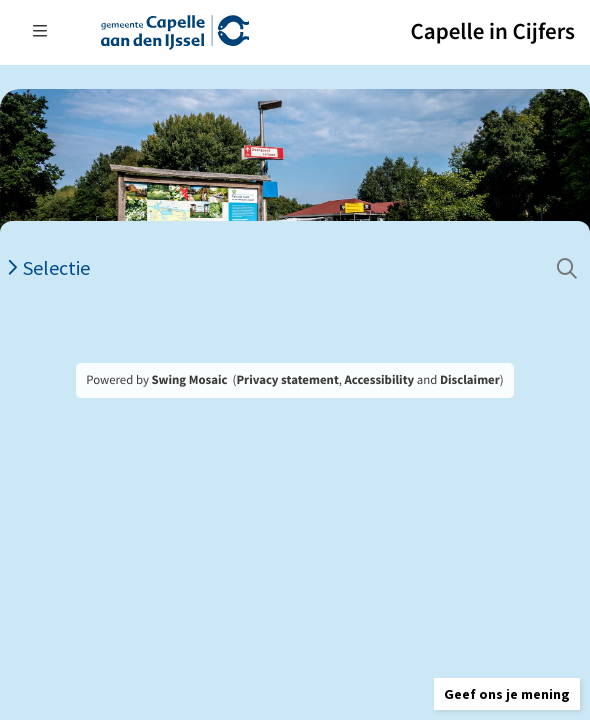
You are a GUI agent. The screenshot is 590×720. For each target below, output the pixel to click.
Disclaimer (470, 380)
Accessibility (380, 380)
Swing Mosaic (189, 380)
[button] (507, 694)
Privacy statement (287, 380)
